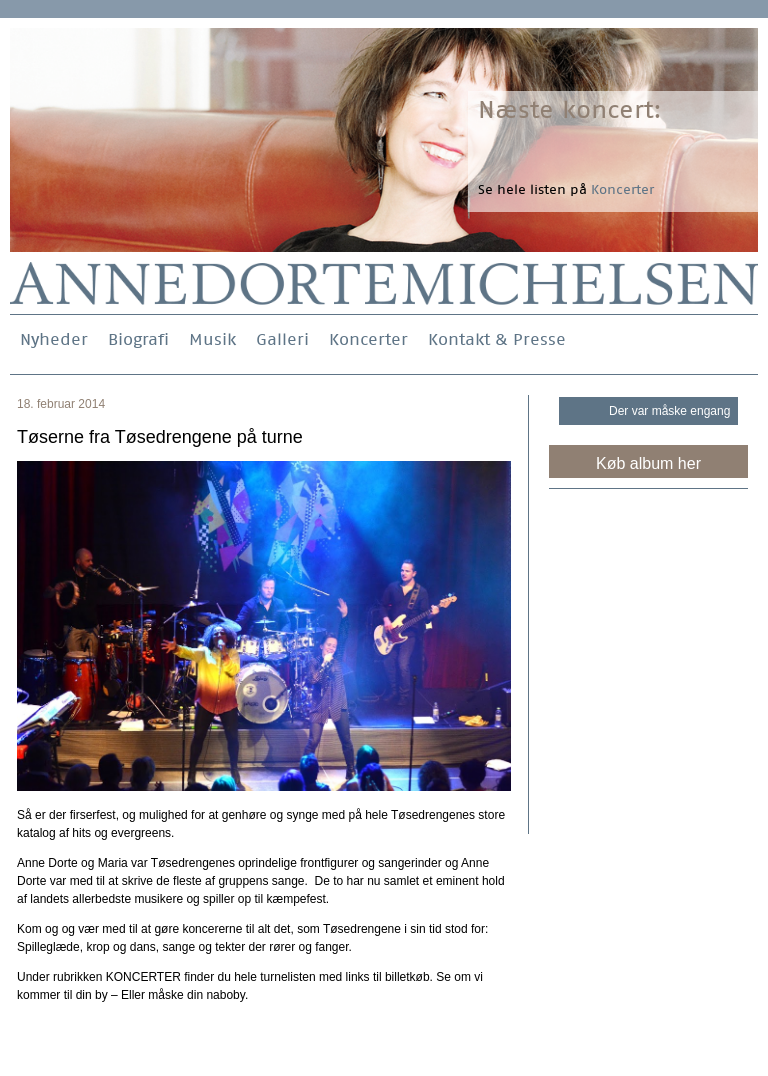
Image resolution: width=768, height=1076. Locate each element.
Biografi (138, 339)
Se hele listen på (566, 189)
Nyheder (54, 339)
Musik (212, 339)
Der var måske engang (669, 411)
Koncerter (368, 339)
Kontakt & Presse (497, 339)
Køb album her (648, 463)
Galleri (282, 339)
